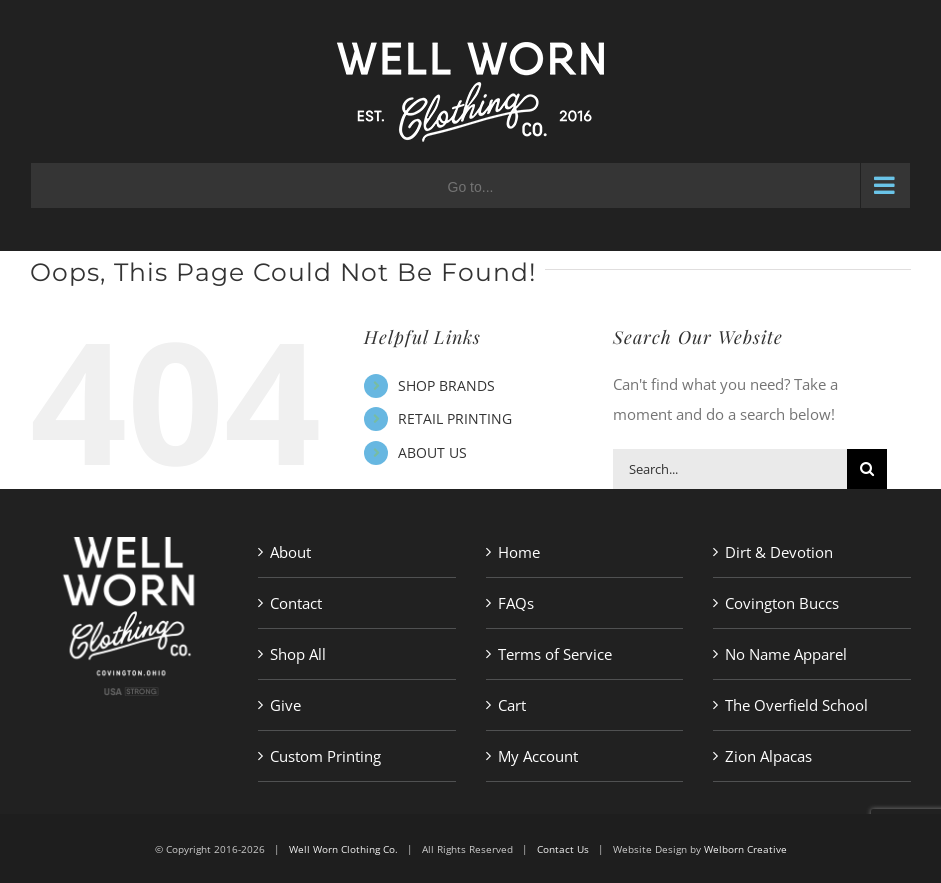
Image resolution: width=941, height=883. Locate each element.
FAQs (516, 603)
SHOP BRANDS (446, 385)
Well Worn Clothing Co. (343, 849)
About (290, 552)
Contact (296, 603)
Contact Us (563, 849)
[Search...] (730, 469)
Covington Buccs (782, 603)
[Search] (867, 469)
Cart (512, 705)
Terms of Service (555, 654)
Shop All (298, 654)
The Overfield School (796, 705)
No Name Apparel (786, 654)
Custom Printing (325, 756)
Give (285, 705)
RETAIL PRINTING (455, 418)
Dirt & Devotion (779, 552)
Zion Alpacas (768, 756)
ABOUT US (432, 452)
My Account (538, 756)
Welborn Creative (745, 849)
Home (519, 552)
